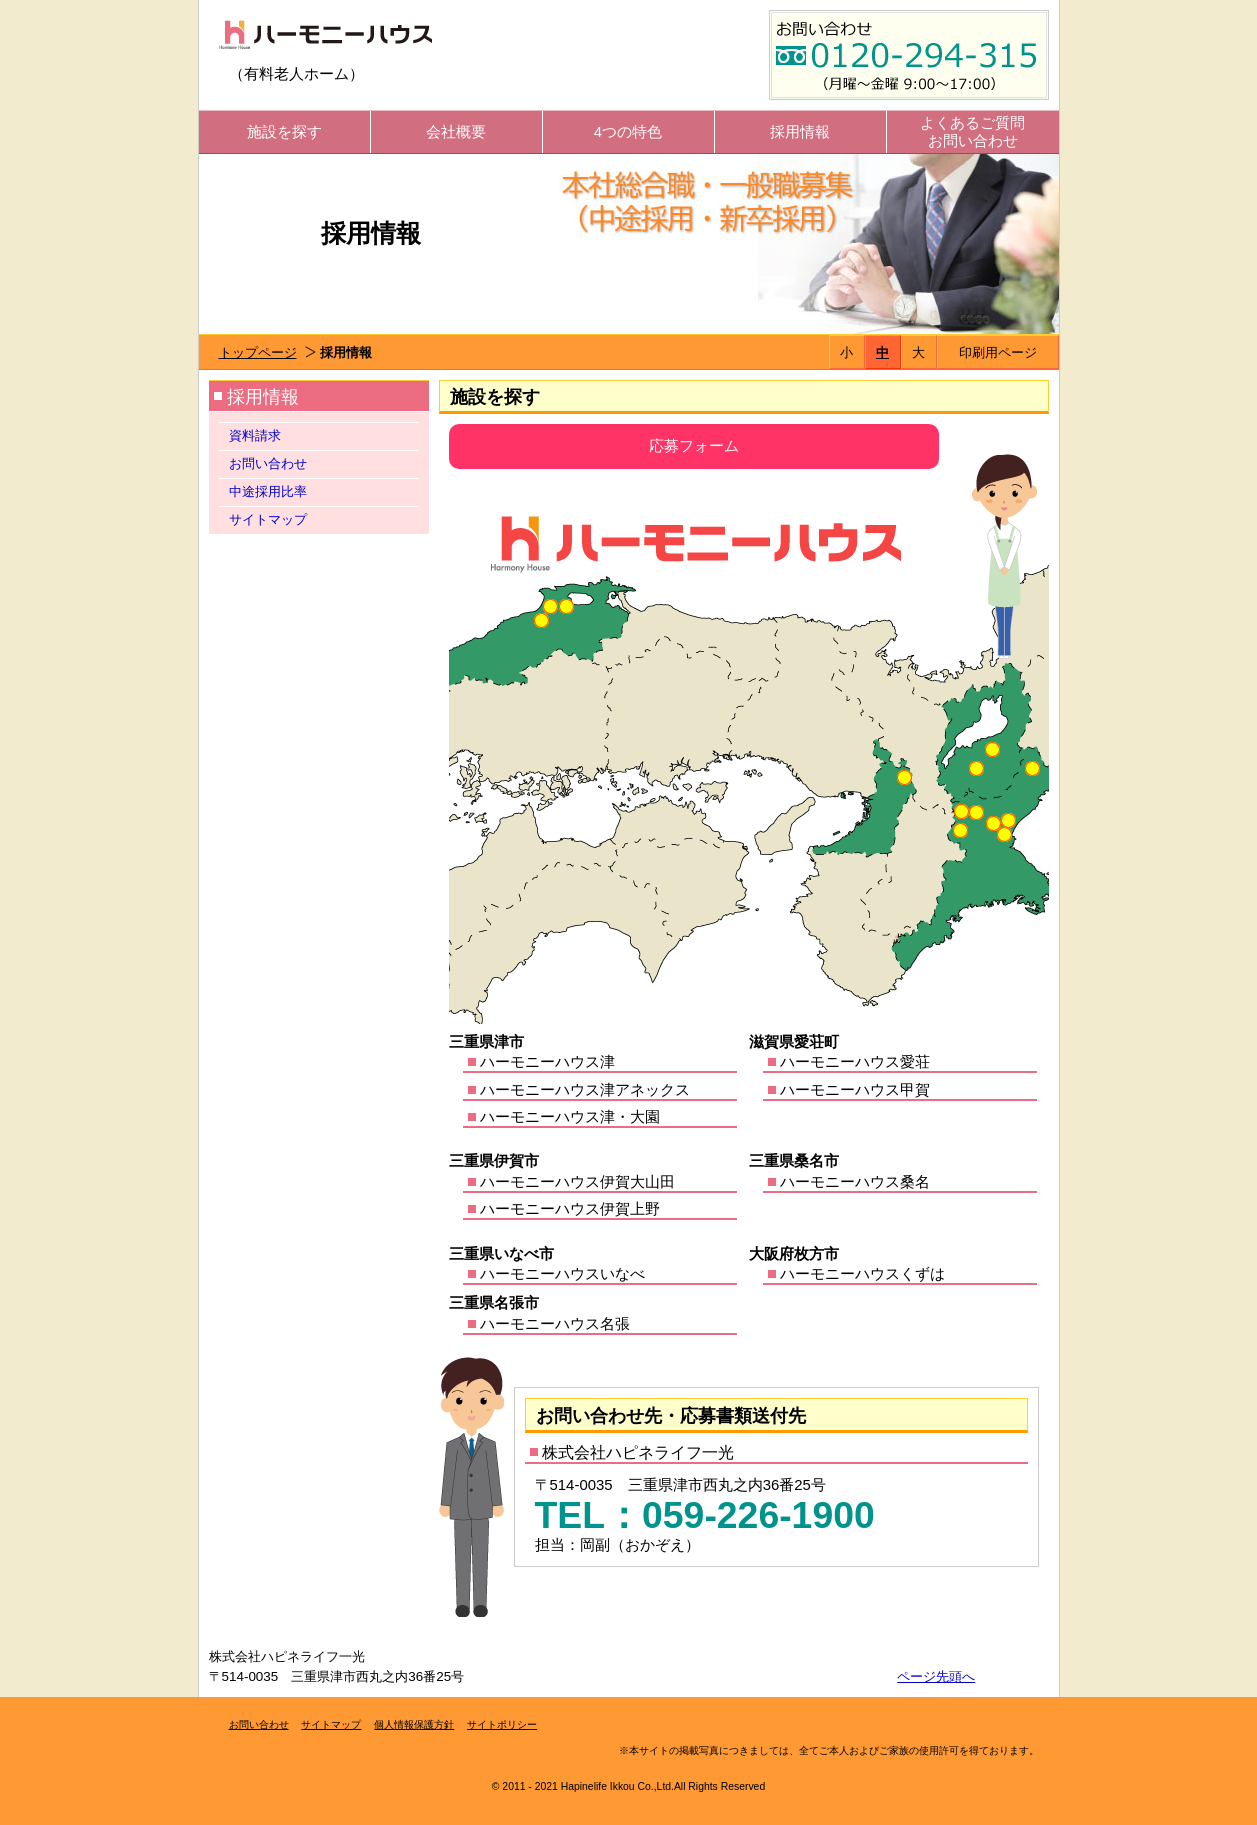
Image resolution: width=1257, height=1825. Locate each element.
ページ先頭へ (936, 1676)
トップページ (258, 352)
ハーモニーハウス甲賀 (855, 1089)
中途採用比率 (268, 491)
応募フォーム (694, 445)
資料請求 (255, 435)
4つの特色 (628, 131)
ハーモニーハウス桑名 (855, 1181)
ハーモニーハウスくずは (862, 1273)
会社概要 (456, 131)
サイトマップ (268, 519)
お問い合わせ (268, 463)
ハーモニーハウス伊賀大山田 (577, 1181)
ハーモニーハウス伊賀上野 (570, 1208)
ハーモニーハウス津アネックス (585, 1089)
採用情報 (800, 131)
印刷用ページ (998, 352)
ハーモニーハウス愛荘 (855, 1061)
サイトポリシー (502, 1724)
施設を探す (284, 131)
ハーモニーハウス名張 (555, 1323)
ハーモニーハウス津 (547, 1061)
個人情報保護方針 (414, 1724)
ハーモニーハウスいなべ (562, 1273)
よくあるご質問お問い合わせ (972, 131)
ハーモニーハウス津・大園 (570, 1116)
